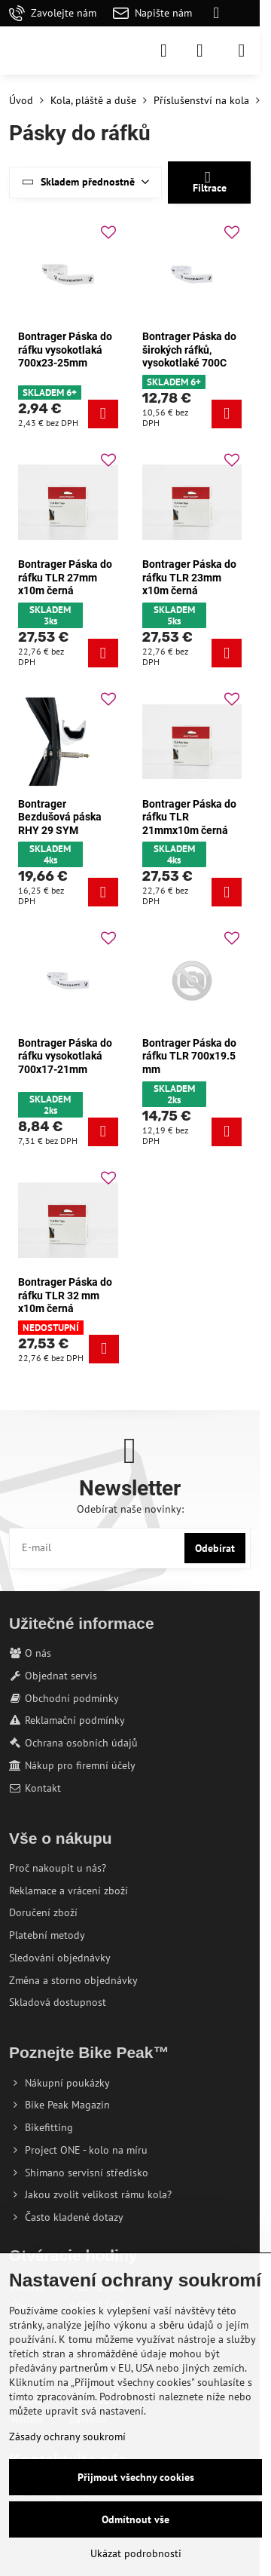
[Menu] (242, 50)
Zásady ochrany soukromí (67, 2436)
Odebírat (215, 1548)
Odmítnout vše (135, 2519)
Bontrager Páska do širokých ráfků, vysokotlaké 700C (189, 349)
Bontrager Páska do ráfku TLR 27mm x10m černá (65, 577)
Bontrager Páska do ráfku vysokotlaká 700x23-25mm (65, 349)
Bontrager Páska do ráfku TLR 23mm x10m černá (189, 577)
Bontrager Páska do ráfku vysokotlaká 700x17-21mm (65, 1056)
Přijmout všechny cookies (136, 2477)
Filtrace (210, 182)
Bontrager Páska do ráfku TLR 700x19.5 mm (189, 1056)
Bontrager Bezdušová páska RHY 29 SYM (60, 817)
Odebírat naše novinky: (130, 1509)
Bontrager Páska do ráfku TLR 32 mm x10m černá (65, 1295)
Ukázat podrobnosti (135, 2553)
